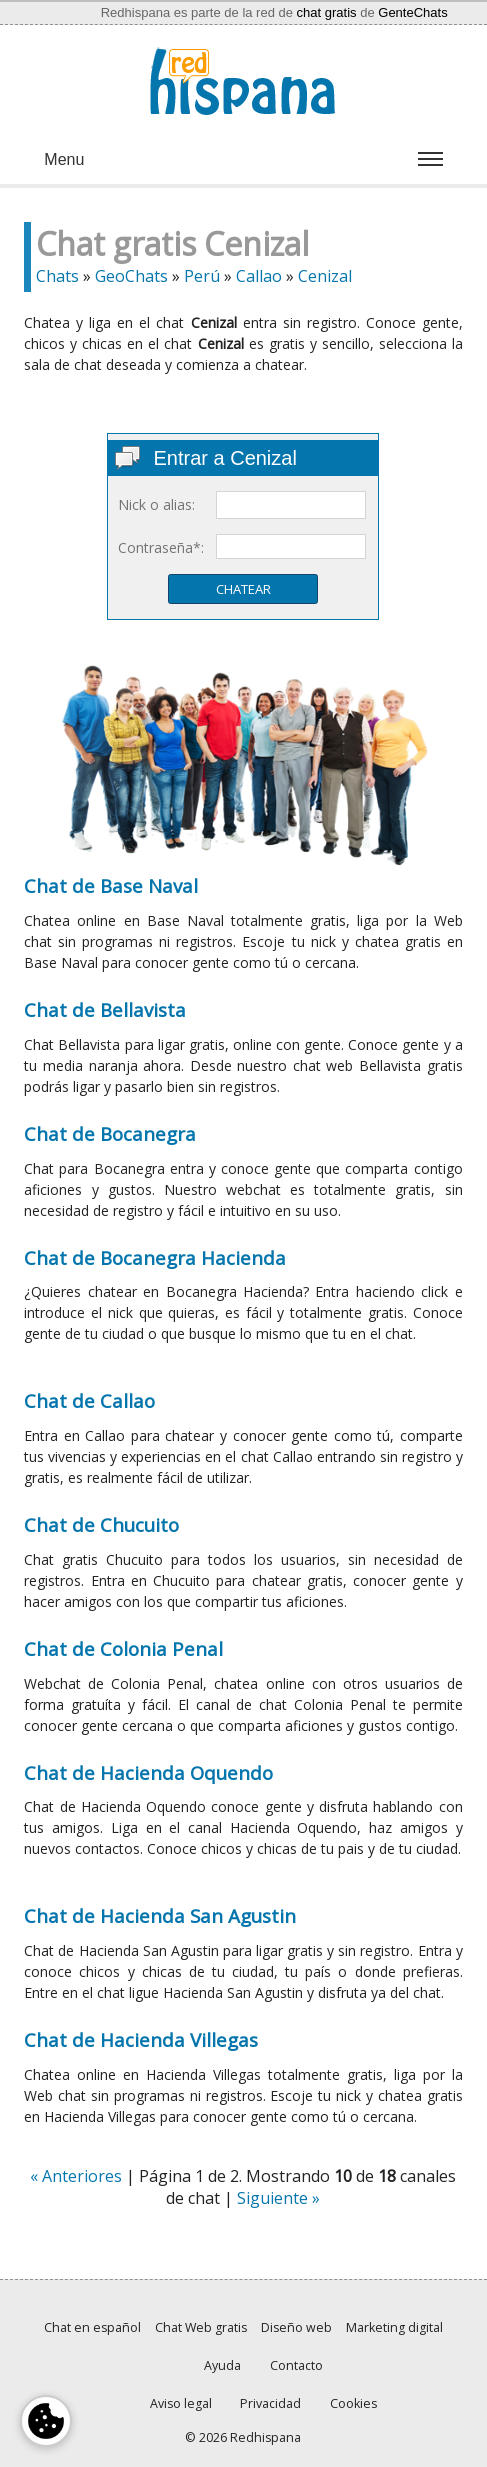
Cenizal (325, 276)
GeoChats (131, 276)
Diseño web (296, 2327)
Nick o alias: (156, 504)
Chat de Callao (89, 1400)
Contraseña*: (161, 547)
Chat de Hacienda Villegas (141, 2039)
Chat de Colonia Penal (123, 1648)
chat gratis (327, 12)
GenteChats (412, 12)
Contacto (296, 2365)
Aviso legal (181, 2403)
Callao (259, 276)
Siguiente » (278, 2198)
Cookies (353, 2403)
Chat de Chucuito (101, 1524)
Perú (202, 276)
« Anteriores (76, 2176)
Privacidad (270, 2403)
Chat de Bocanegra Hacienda (155, 1257)
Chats (57, 276)
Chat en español (92, 2327)
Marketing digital (394, 2327)
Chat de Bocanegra (110, 1133)
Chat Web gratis (201, 2327)
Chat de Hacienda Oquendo (148, 1772)
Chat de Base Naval (111, 885)
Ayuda (222, 2365)
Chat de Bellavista (105, 1009)
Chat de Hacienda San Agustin (160, 1915)
